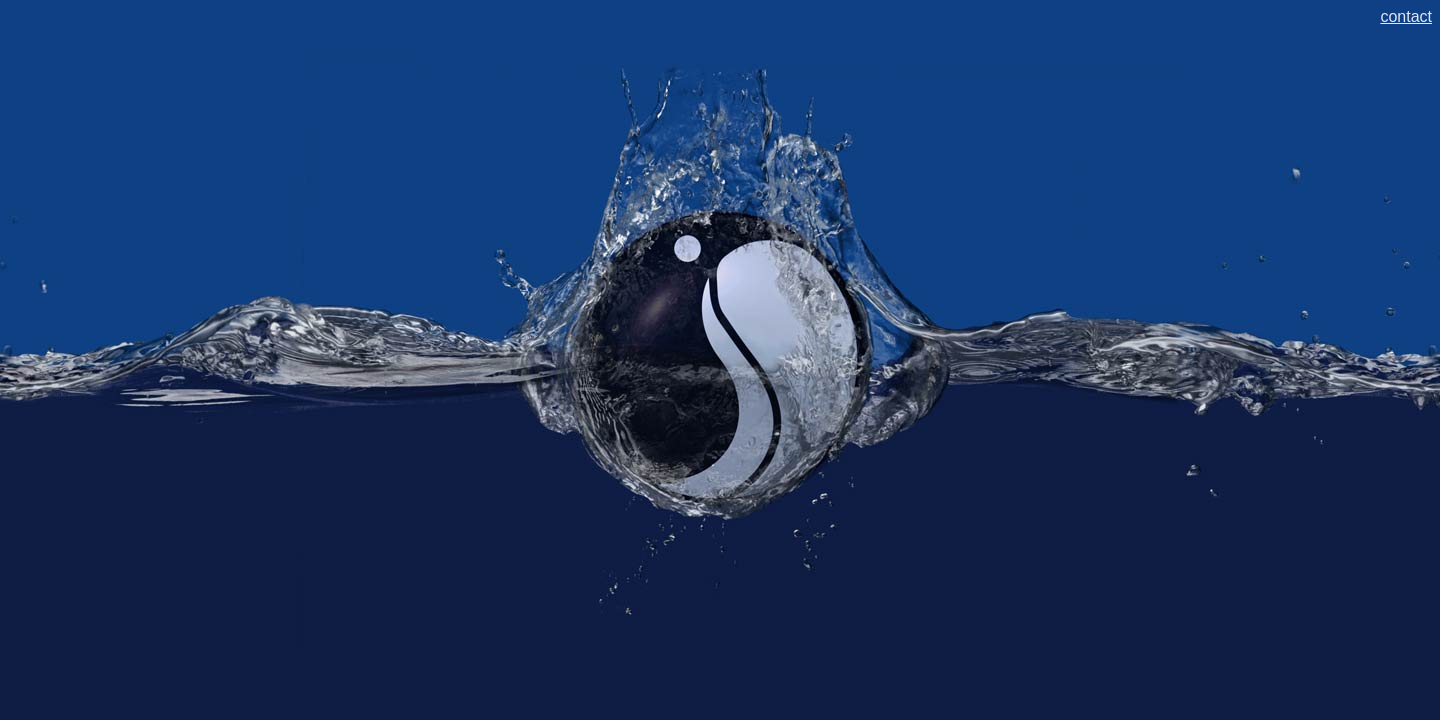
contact (1406, 16)
